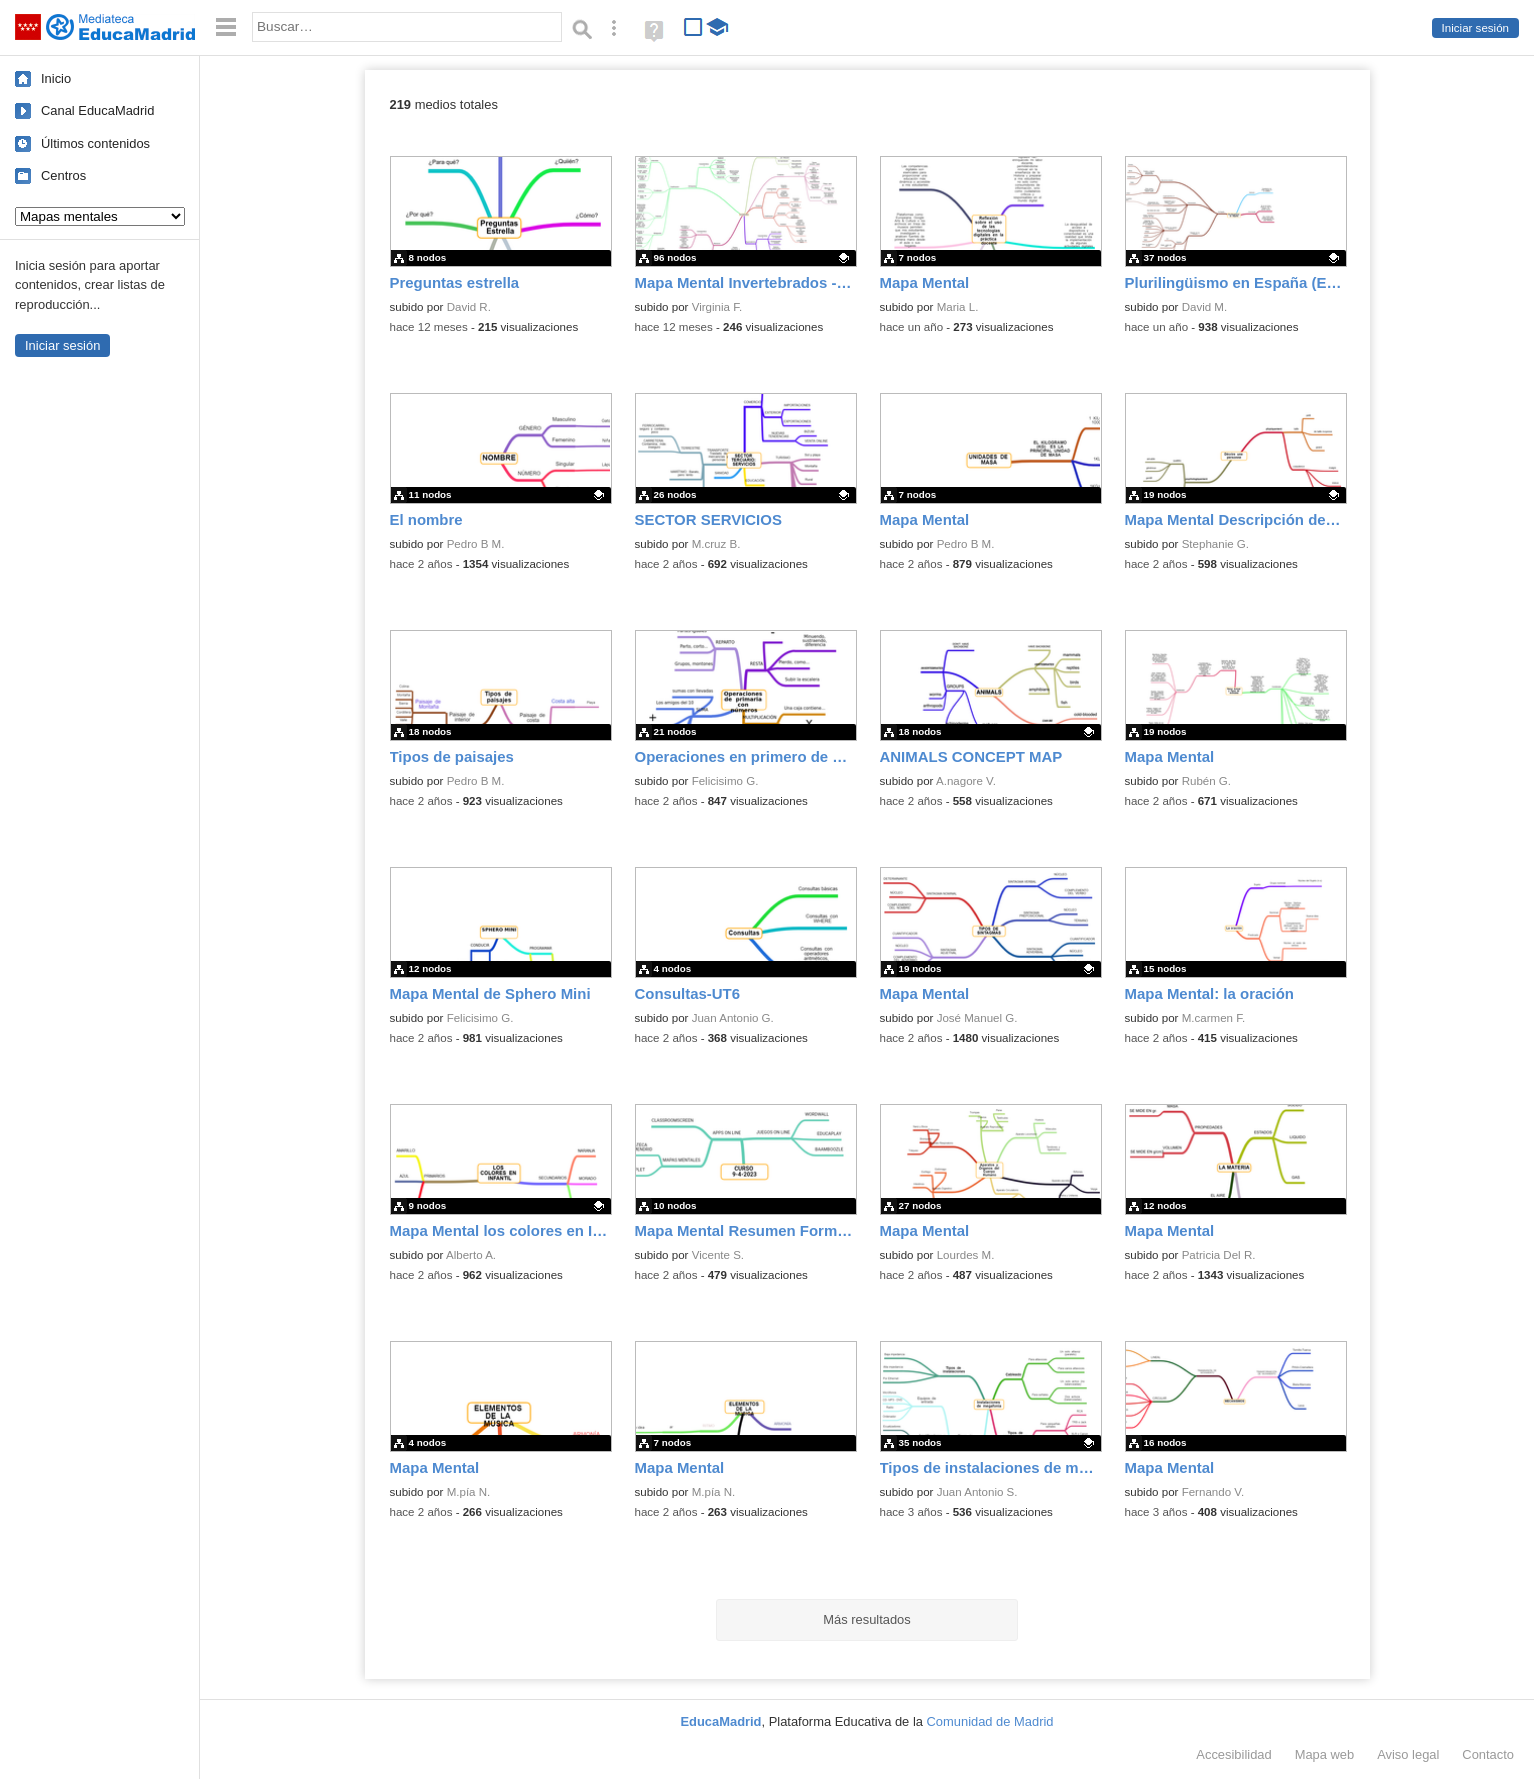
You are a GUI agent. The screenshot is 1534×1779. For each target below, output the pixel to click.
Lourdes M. (966, 1255)
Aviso (1408, 1754)
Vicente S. (718, 1255)
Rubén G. (1206, 781)
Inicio (56, 78)
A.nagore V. (966, 781)
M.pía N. (469, 1492)
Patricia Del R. (1219, 1255)
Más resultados (867, 1619)
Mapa (1325, 1754)
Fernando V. (1213, 1492)
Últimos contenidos (95, 143)
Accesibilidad (1233, 1754)
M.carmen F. (1214, 1018)
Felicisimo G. (725, 781)
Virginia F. (717, 307)
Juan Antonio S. (977, 1492)
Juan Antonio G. (733, 1018)
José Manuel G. (977, 1018)
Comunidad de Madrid (990, 1721)
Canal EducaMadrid (97, 110)
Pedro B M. (476, 544)
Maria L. (958, 307)
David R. (469, 307)
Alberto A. (471, 1255)
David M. (1205, 307)
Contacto (1488, 1754)
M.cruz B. (716, 544)
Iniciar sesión (1475, 28)
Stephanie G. (1215, 544)
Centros (63, 175)
